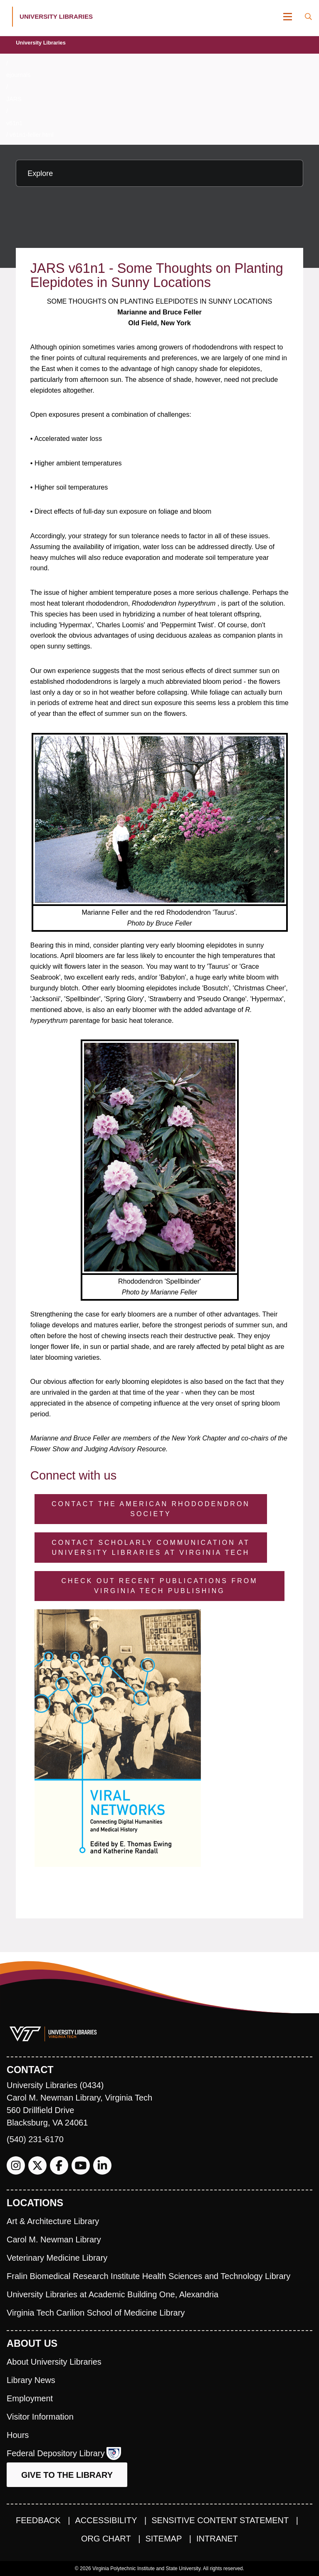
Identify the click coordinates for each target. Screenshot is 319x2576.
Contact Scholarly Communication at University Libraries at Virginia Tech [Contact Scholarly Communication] (151, 1547)
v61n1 (14, 123)
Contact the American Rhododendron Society (151, 1508)
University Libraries (41, 43)
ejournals (18, 75)
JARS (14, 99)
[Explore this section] (159, 173)
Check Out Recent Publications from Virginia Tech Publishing (159, 1585)
